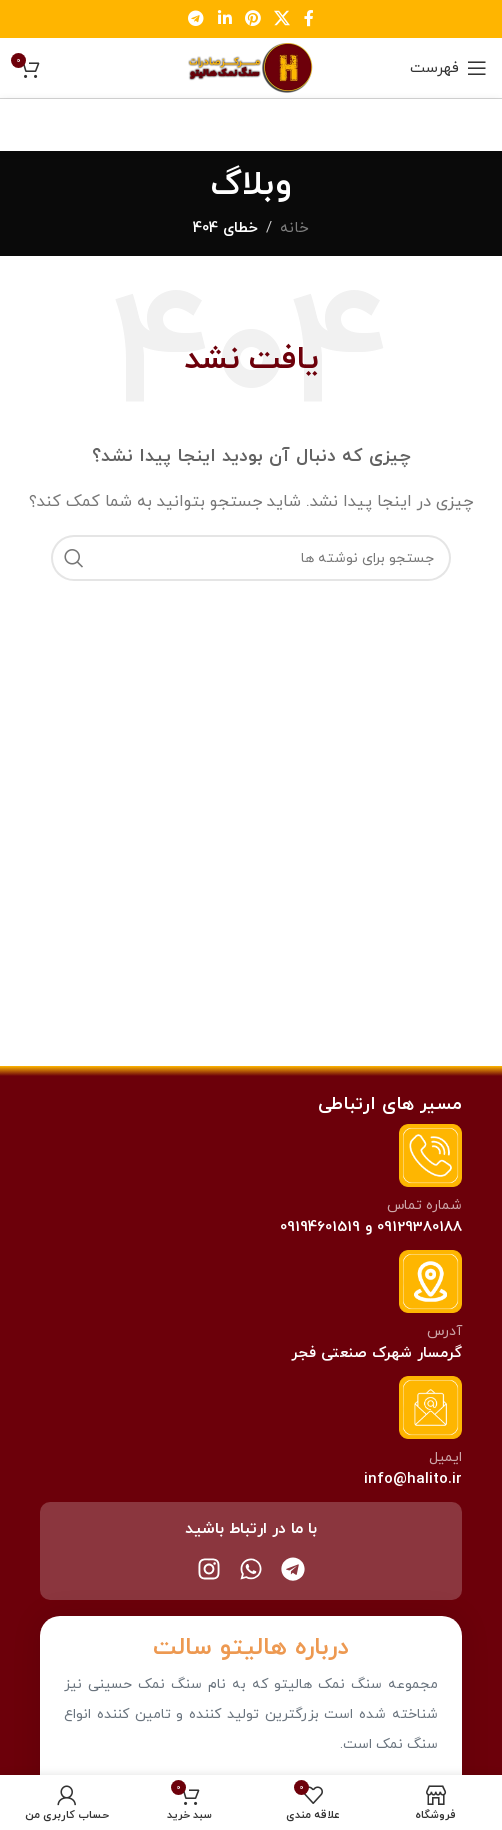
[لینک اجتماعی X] (282, 19)
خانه (294, 228)
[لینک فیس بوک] (308, 19)
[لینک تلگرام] (196, 19)
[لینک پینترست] (252, 19)
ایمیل (445, 1457)
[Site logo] (251, 66)
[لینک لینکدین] (224, 19)
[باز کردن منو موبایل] (448, 68)
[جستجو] (251, 558)
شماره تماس (424, 1205)
